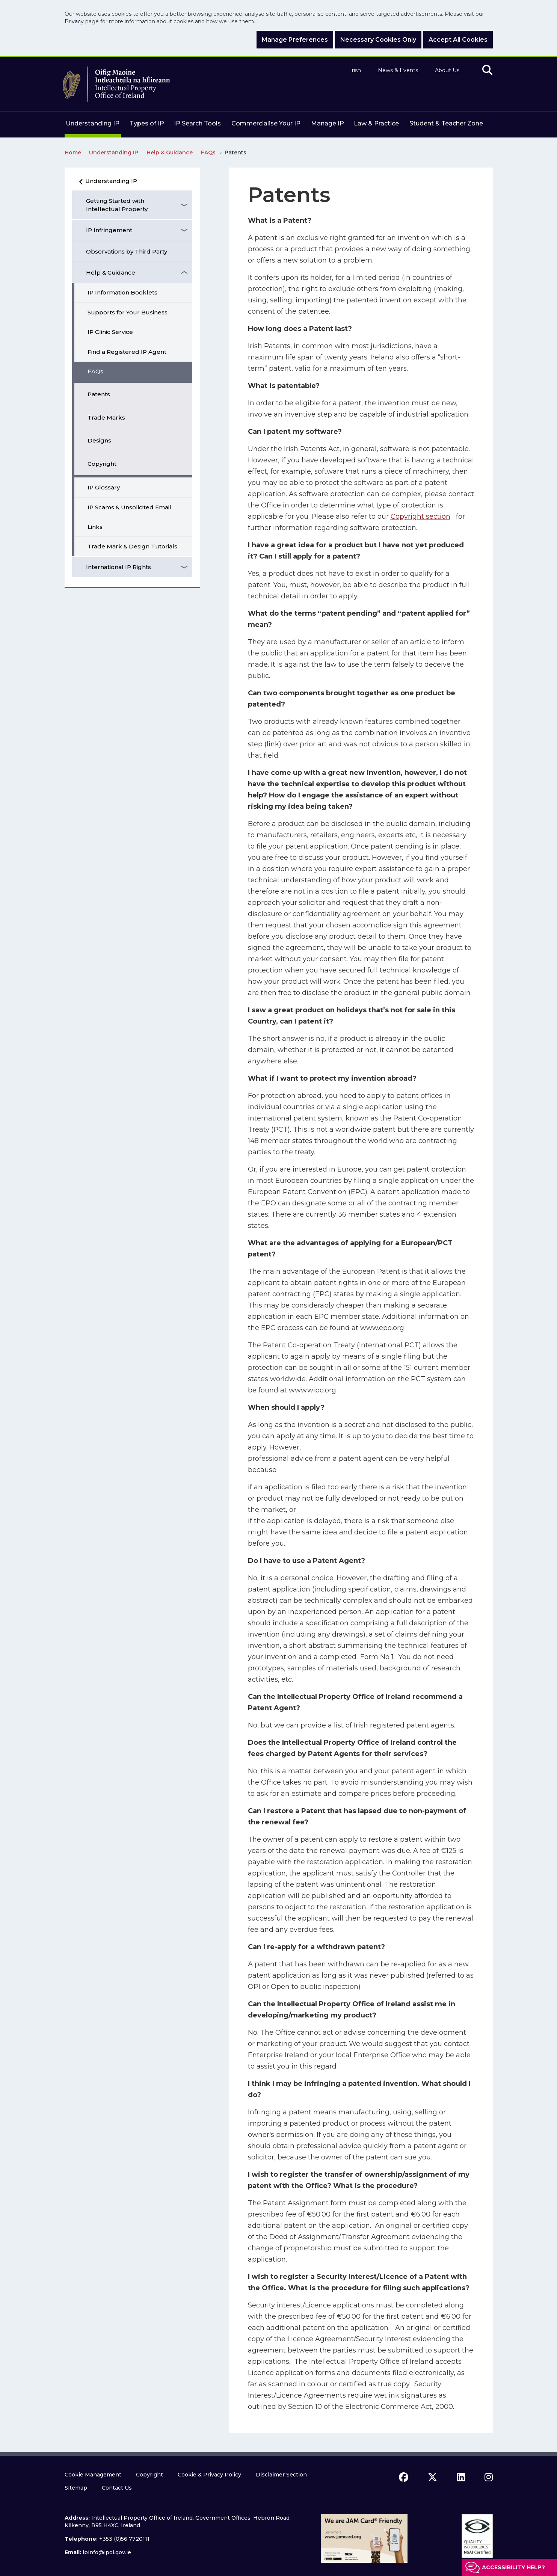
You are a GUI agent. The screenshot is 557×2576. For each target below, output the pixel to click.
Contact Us (117, 2487)
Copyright (102, 463)
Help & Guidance (110, 272)
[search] (487, 70)
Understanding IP (92, 123)
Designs (99, 440)
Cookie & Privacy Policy (209, 2474)
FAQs (95, 371)
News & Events (398, 70)
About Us (447, 70)
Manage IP (327, 123)
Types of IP (147, 123)
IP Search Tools (197, 123)
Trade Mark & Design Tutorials (132, 546)
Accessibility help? (513, 2567)
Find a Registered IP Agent (127, 351)
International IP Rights (118, 567)
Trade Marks (106, 417)
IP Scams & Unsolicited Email (129, 507)
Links (95, 526)
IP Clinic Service (110, 331)
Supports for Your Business (128, 312)
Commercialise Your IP (265, 123)
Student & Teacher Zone (446, 123)
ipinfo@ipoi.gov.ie (107, 2552)
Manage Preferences (295, 39)
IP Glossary (104, 487)
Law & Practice (376, 123)
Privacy (74, 21)
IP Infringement (109, 230)
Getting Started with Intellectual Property (117, 204)
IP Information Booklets (122, 292)
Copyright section (420, 516)
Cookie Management (93, 2474)
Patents (99, 394)
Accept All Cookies (458, 39)
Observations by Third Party (126, 251)
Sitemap (76, 2487)
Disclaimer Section (281, 2474)
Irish (355, 70)
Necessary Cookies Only (378, 39)
